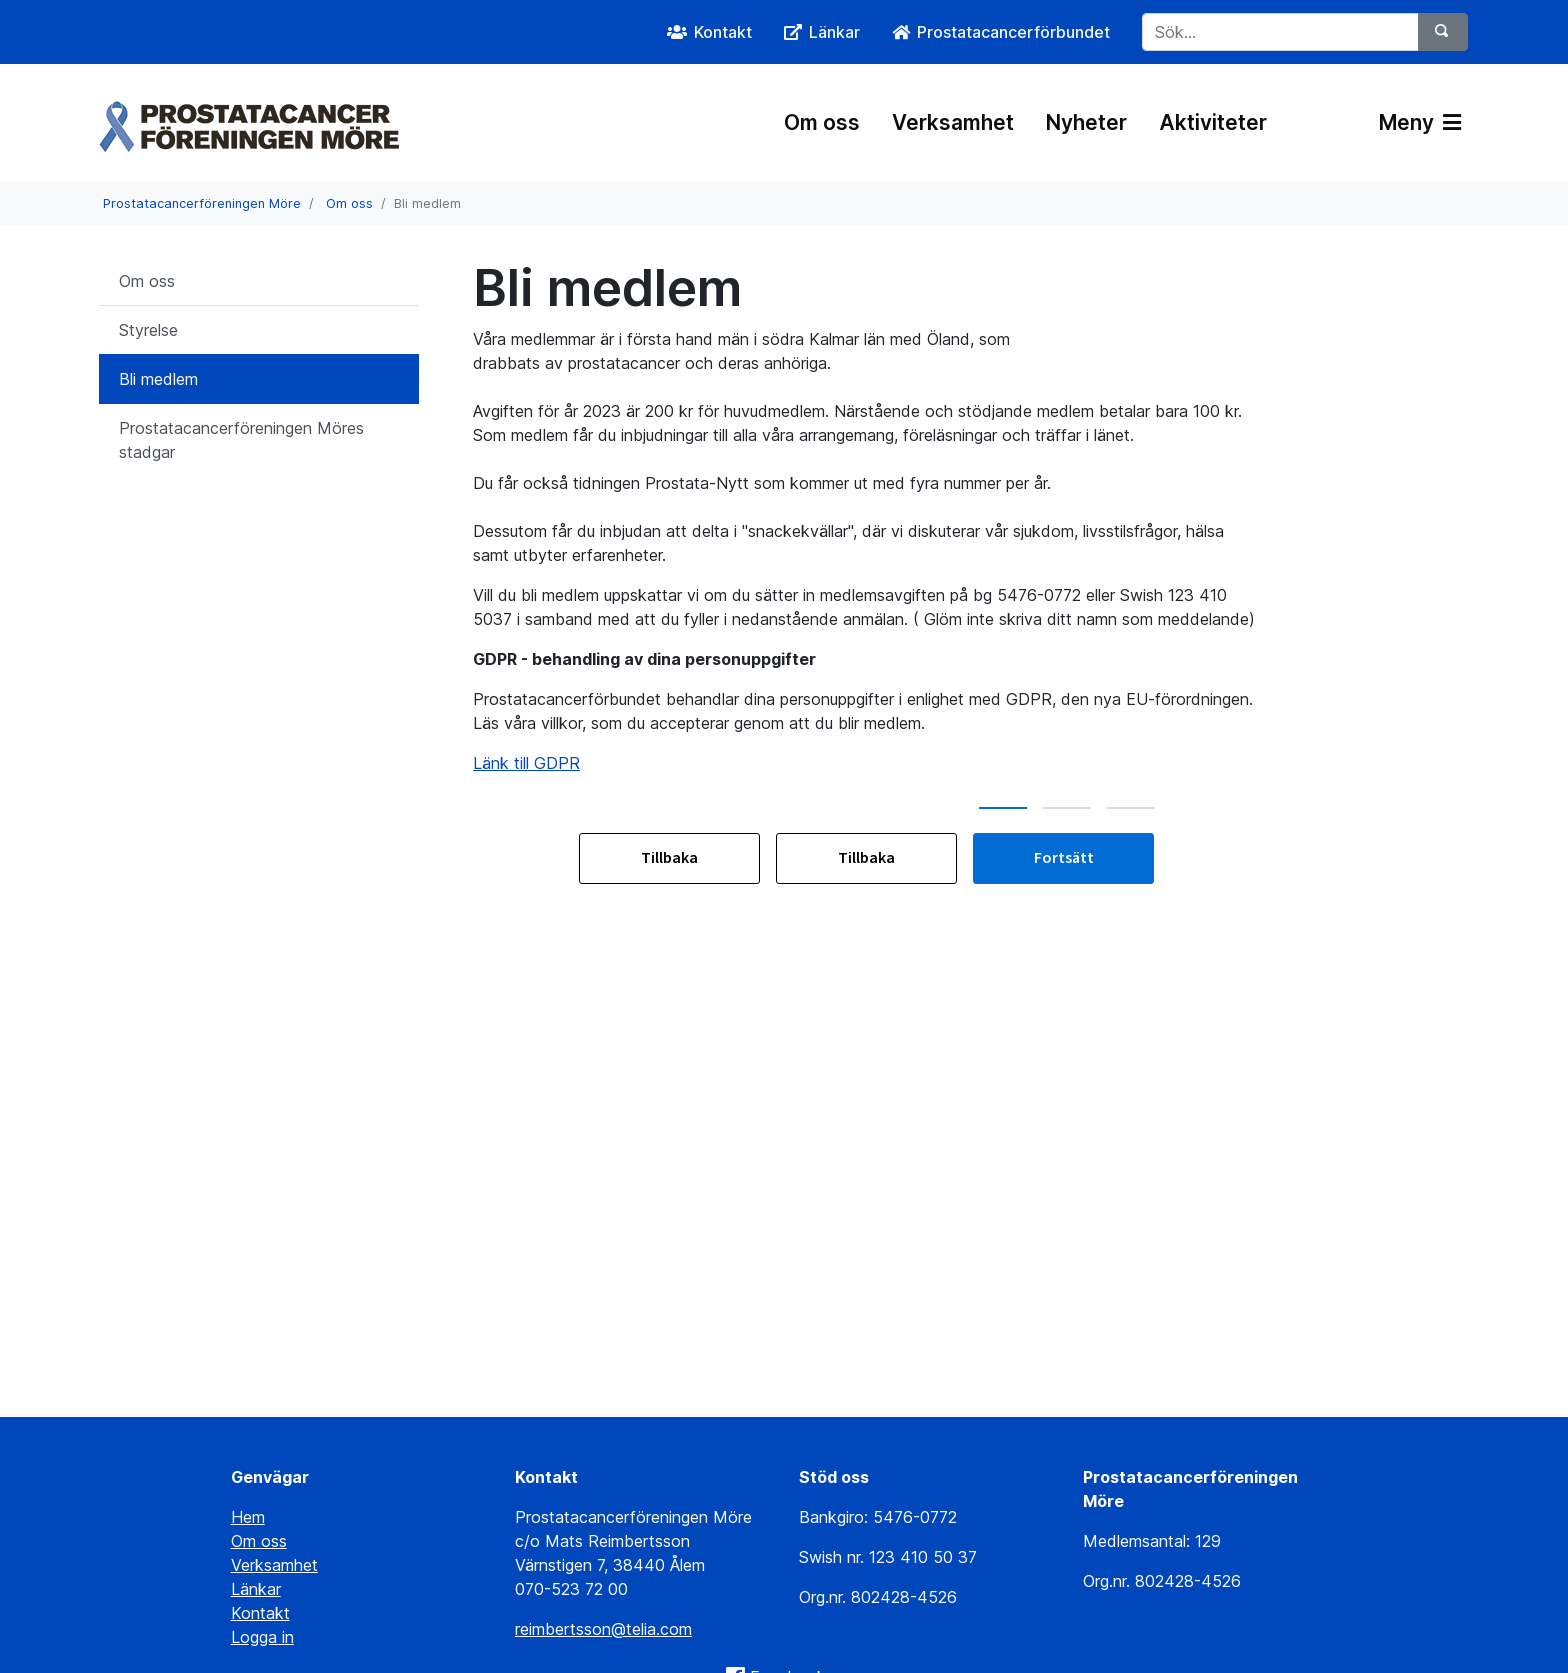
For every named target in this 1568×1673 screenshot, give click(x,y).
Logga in (262, 1637)
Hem (248, 1517)
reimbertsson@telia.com (603, 1629)
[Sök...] (1280, 32)
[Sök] (1443, 32)
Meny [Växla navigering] (1420, 122)
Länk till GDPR (526, 763)
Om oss (822, 122)
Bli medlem (158, 379)
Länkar (256, 1589)
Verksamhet (953, 122)
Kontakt (260, 1613)
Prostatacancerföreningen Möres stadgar (241, 440)
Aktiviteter (1213, 122)
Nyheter (1086, 122)
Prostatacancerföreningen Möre (202, 203)
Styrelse (148, 330)
